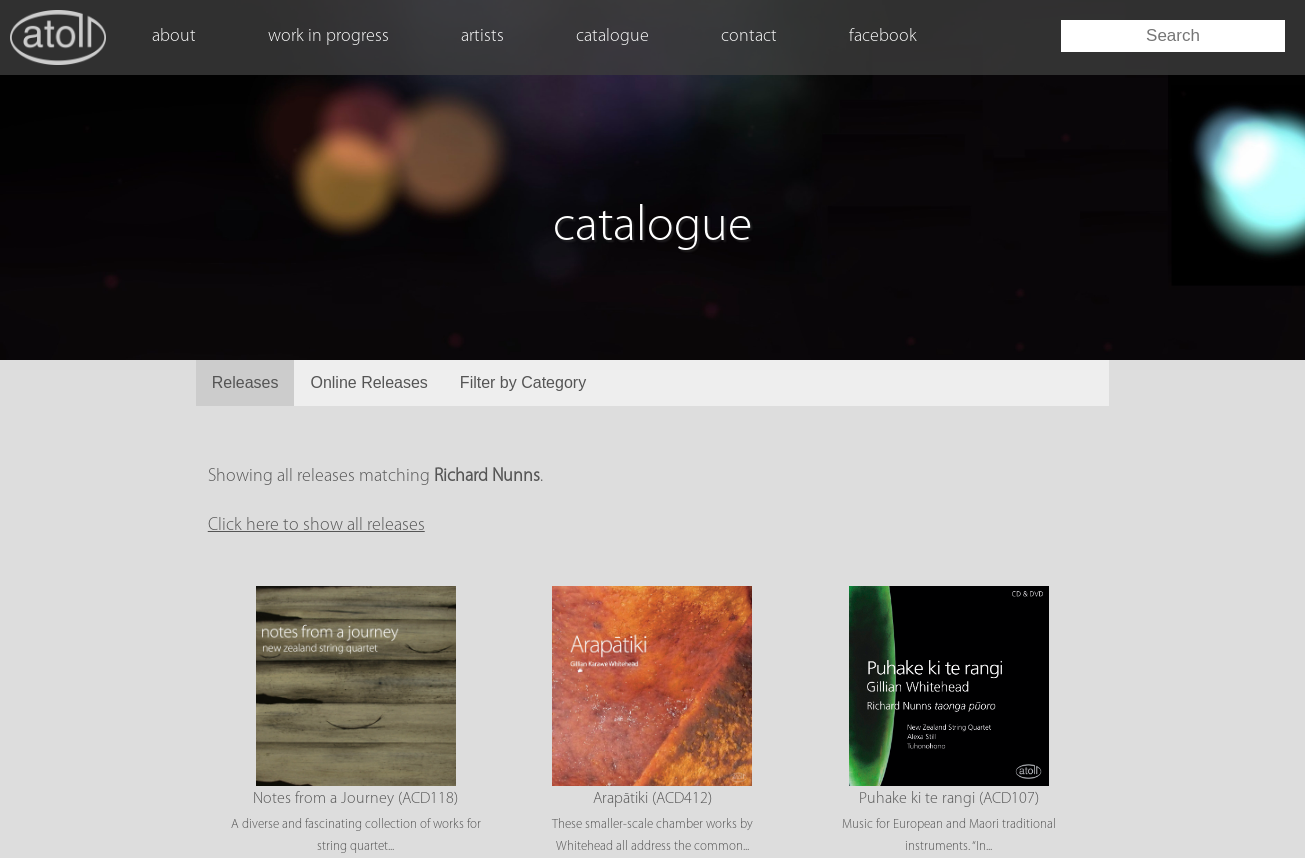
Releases (245, 382)
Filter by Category (523, 382)
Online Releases (368, 382)
